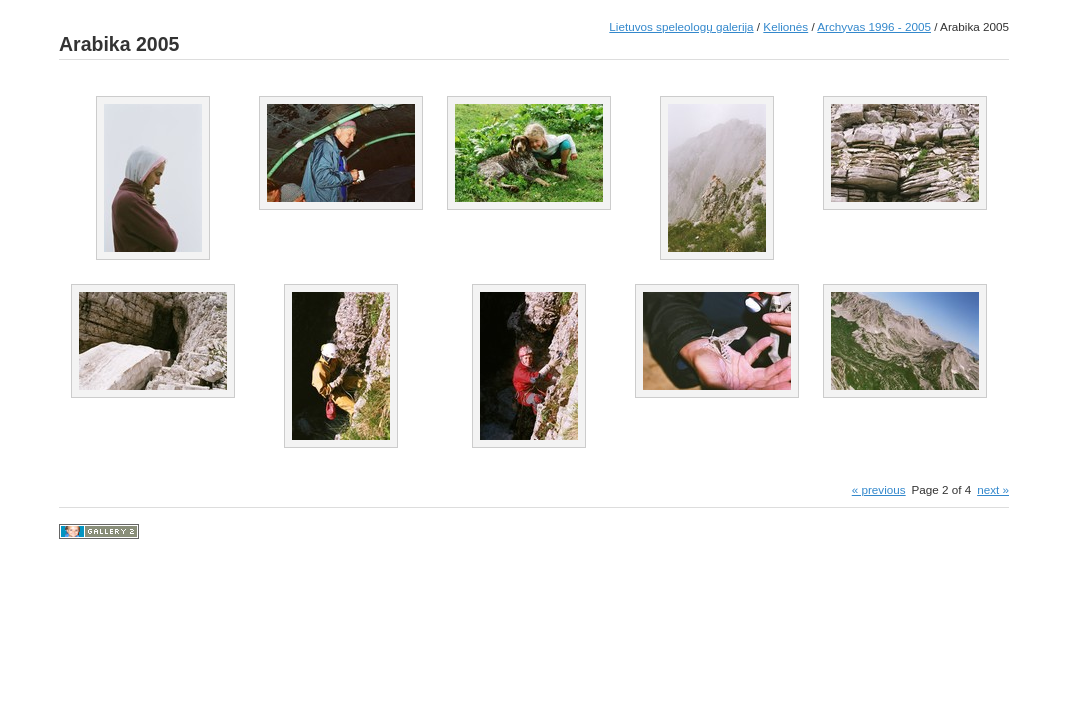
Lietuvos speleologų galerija (681, 26)
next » (993, 489)
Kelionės (785, 26)
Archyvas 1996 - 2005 (874, 26)
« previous (879, 489)
